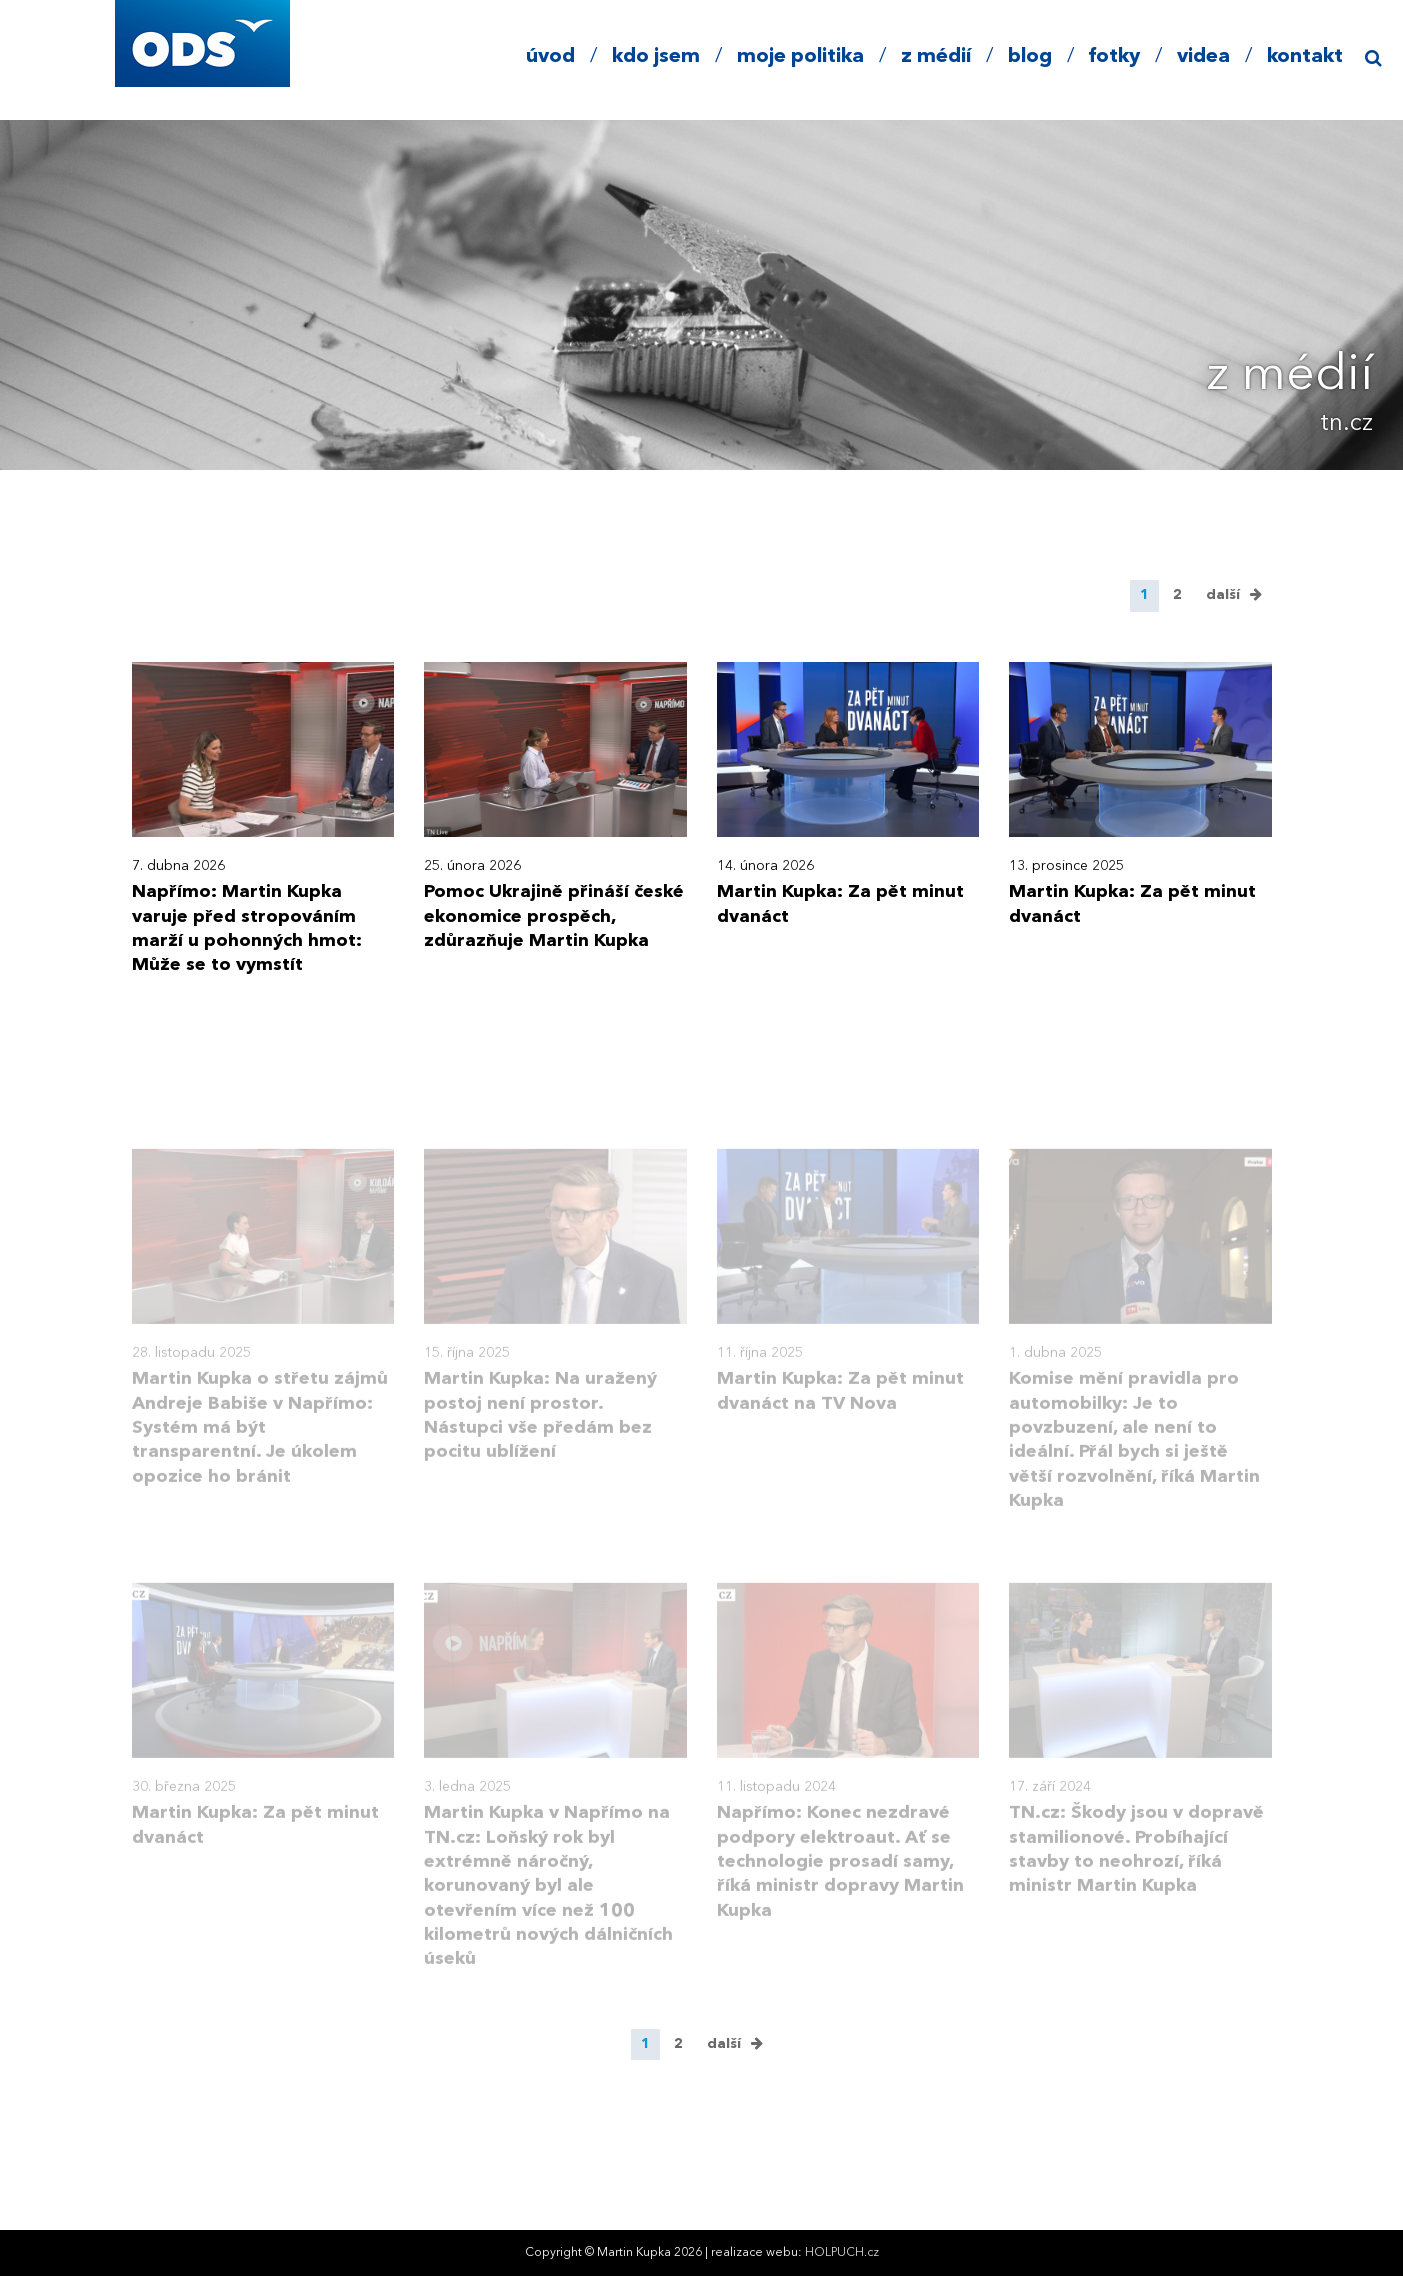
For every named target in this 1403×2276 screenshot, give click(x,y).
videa (1203, 57)
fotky (1114, 57)
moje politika (800, 57)
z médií (936, 57)
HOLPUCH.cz (842, 2253)
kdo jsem (656, 57)
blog (1030, 57)
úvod (550, 57)
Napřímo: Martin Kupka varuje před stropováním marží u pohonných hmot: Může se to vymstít (247, 928)
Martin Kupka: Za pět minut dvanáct (840, 904)
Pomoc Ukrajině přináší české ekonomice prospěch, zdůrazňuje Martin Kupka (554, 916)
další (1223, 595)
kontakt (1305, 57)
